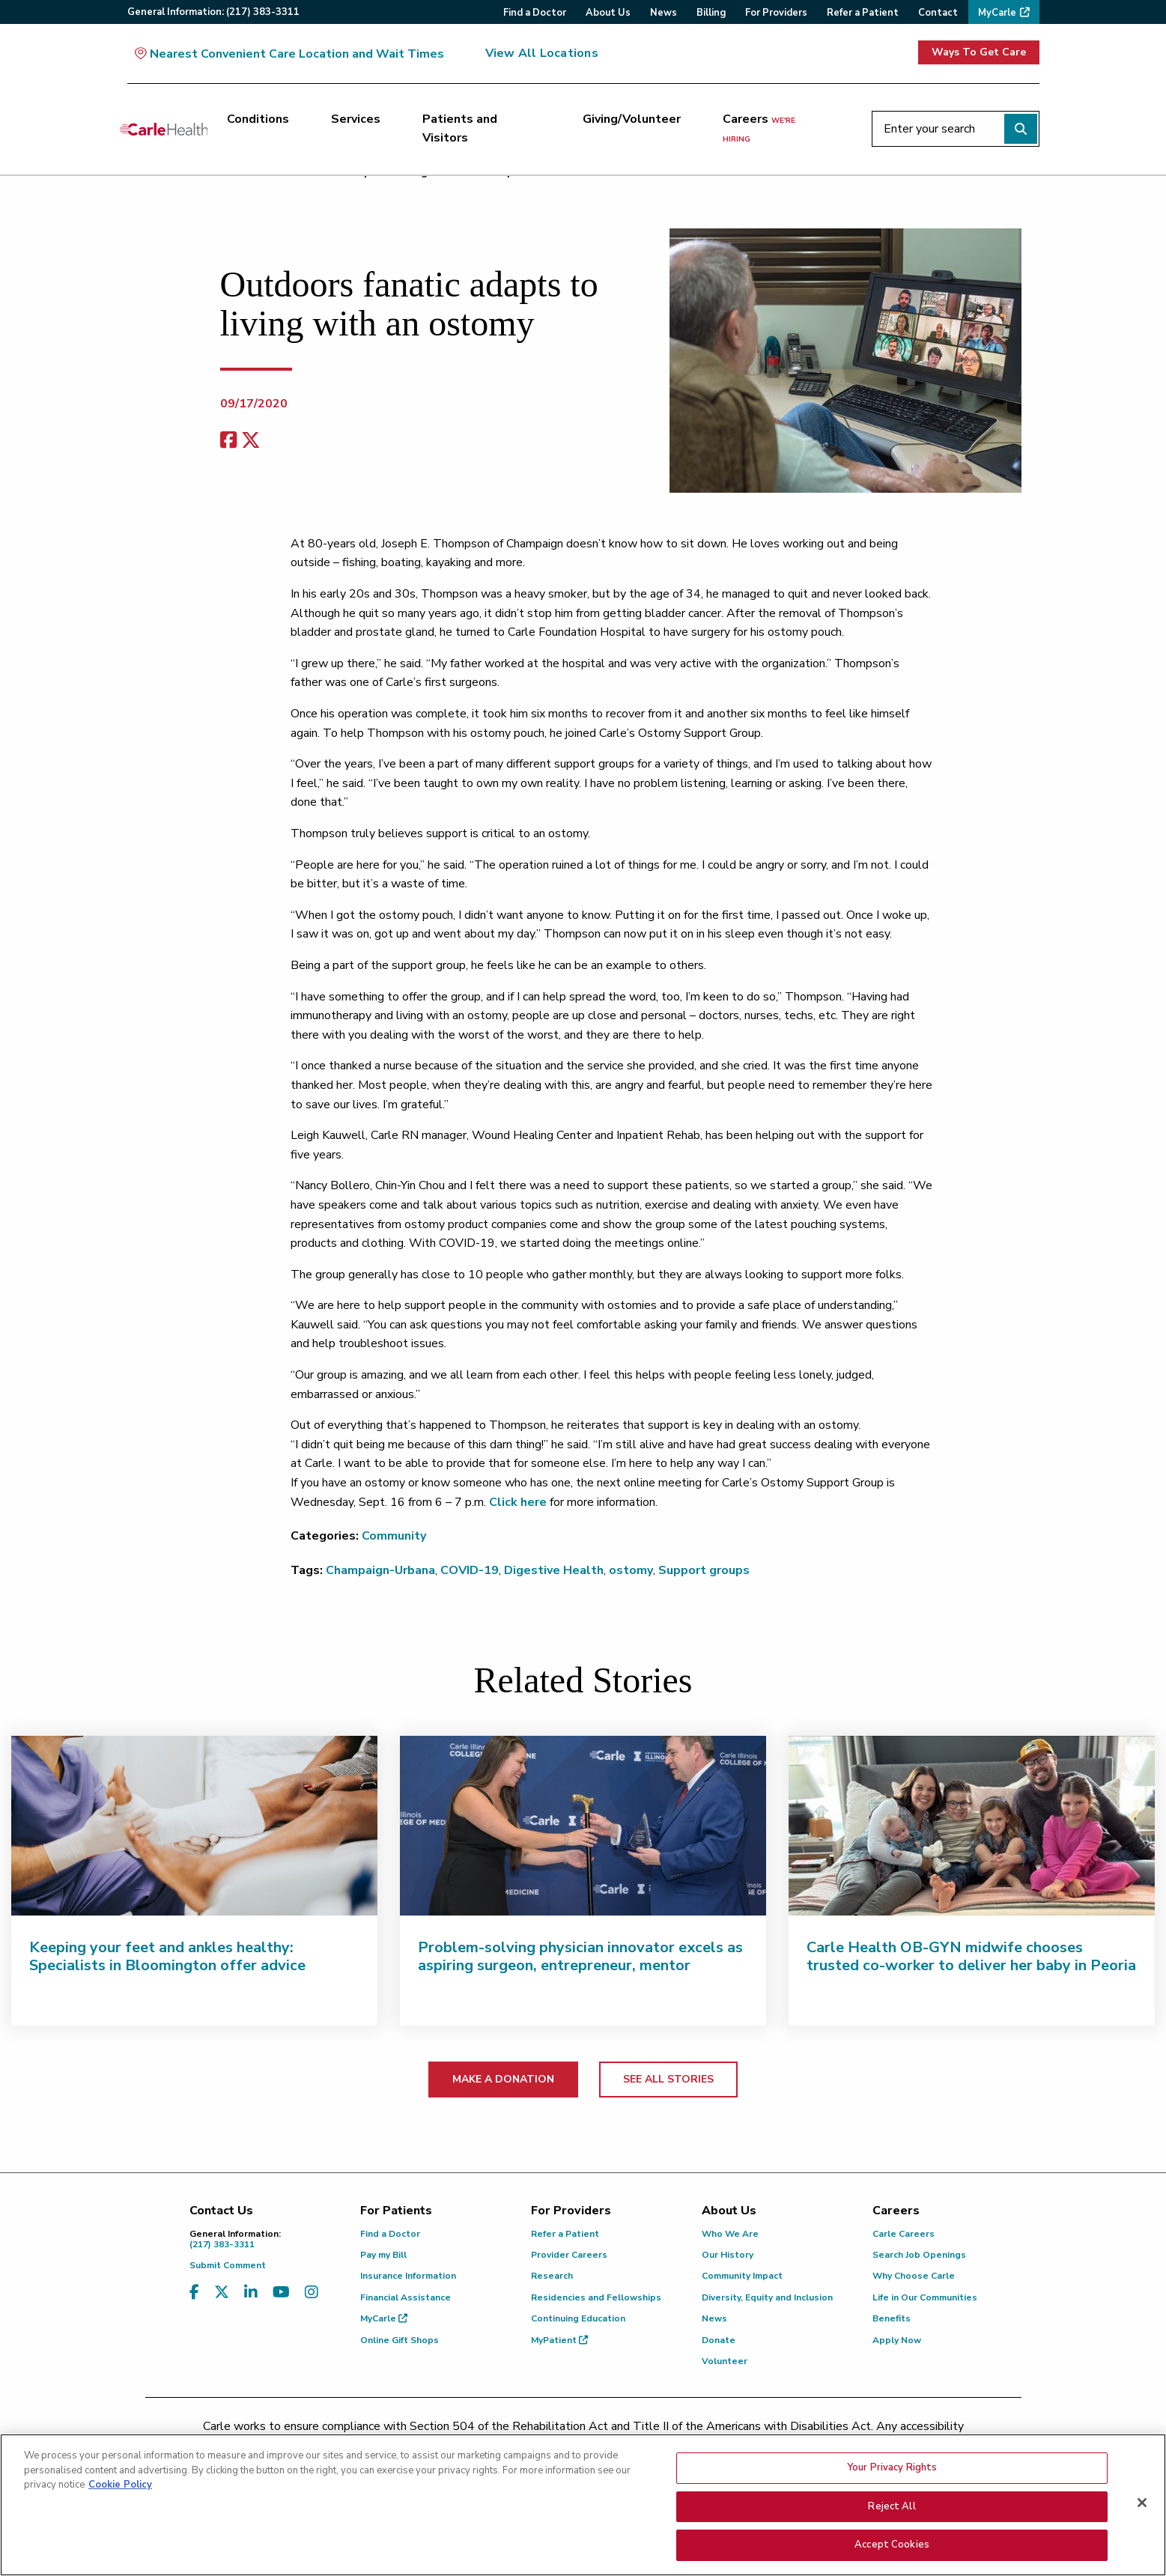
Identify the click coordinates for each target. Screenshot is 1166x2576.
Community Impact (742, 2276)
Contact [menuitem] (938, 12)
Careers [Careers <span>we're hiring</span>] (759, 128)
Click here (518, 1502)
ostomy (631, 1570)
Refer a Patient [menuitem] (863, 12)
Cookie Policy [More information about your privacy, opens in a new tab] (120, 2487)
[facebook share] (228, 441)
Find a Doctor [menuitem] (534, 12)
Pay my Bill (383, 2255)
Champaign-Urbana (380, 1570)
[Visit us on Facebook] (194, 2292)
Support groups (704, 1570)
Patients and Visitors (459, 129)
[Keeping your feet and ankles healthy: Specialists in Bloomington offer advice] (194, 1826)
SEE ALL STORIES (668, 2079)
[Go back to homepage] (164, 129)
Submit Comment (227, 2265)
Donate (718, 2340)
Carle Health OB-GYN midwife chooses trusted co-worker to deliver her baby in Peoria (971, 1956)
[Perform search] (1020, 129)
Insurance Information (408, 2276)
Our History (727, 2255)
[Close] (1142, 2504)
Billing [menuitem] (711, 12)
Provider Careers (569, 2255)
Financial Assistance (405, 2297)
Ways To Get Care (979, 52)
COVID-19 (469, 1570)
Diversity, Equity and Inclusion (767, 2297)
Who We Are (730, 2234)
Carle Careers (903, 2234)
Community (394, 1536)
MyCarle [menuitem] (997, 12)
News (714, 2318)
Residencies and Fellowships (596, 2297)
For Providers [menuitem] (776, 12)
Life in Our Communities (924, 2297)
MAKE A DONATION (503, 2079)
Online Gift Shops (399, 2340)
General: (213, 12)
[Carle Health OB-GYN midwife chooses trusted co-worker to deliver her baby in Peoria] (972, 1826)
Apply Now (896, 2340)
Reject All (891, 2508)
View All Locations (541, 53)
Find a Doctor (390, 2234)
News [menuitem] (663, 12)
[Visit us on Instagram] (311, 2292)
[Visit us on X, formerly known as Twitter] (221, 2292)
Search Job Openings (919, 2255)
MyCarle (383, 2318)
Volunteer (724, 2361)
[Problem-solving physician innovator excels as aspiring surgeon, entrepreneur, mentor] (583, 1826)
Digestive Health (554, 1570)
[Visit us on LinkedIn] (251, 2292)
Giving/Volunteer (632, 119)
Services (355, 119)
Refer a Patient (565, 2234)
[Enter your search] (955, 129)
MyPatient (559, 2340)
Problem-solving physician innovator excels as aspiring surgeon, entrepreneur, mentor (580, 1956)
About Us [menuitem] (608, 12)
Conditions (258, 119)
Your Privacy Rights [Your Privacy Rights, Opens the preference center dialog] (892, 2469)
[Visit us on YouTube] (281, 2292)
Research (552, 2276)
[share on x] (251, 441)
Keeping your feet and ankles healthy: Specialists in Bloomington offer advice (167, 1956)
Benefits (891, 2318)
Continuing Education (578, 2318)
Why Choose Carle (913, 2276)
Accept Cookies (891, 2547)
